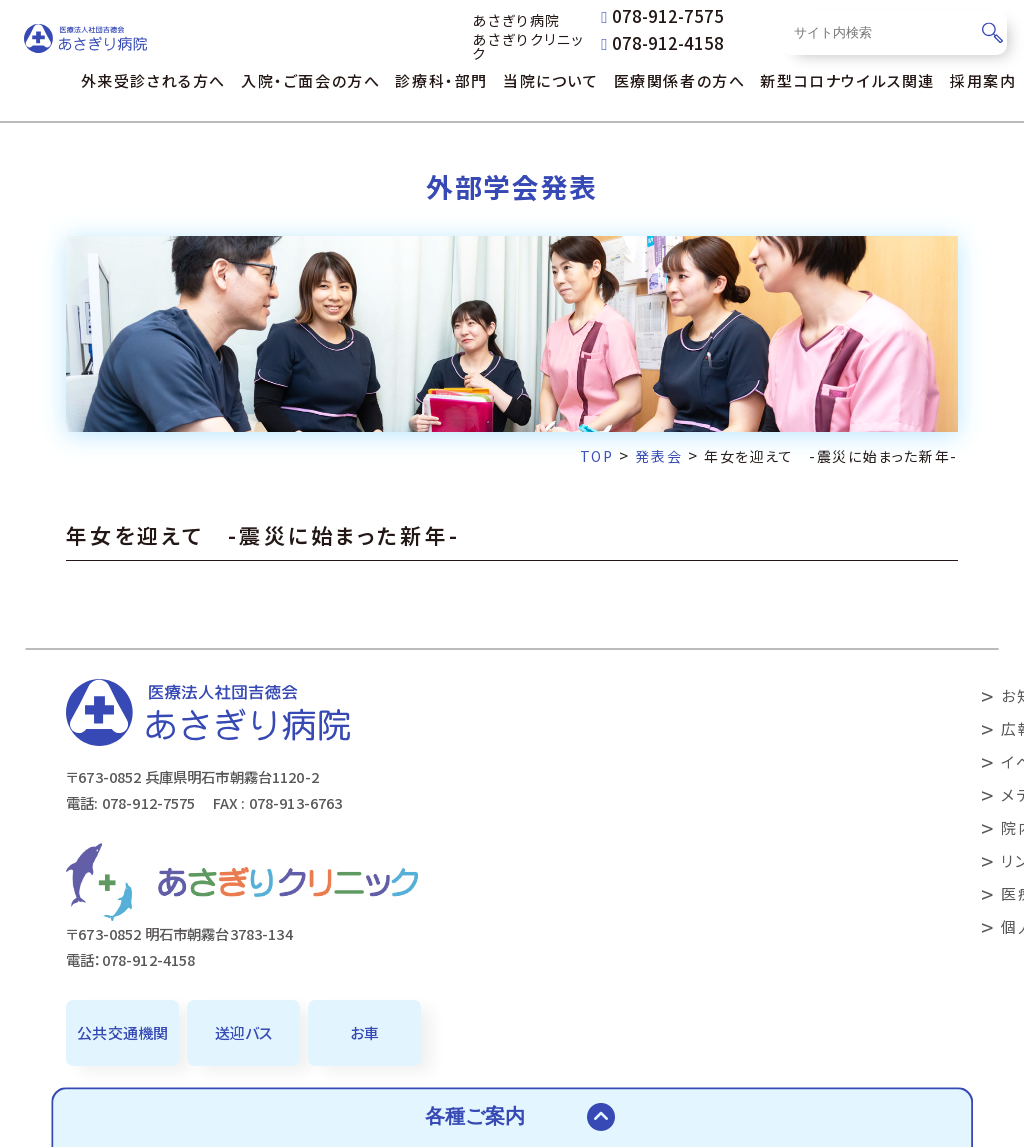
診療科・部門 (441, 80)
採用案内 (983, 80)
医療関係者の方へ (680, 80)
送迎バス (244, 1032)
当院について (551, 80)
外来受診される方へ (153, 80)
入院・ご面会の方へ (310, 80)
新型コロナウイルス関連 (847, 80)
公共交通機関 (122, 1032)
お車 (364, 1032)
